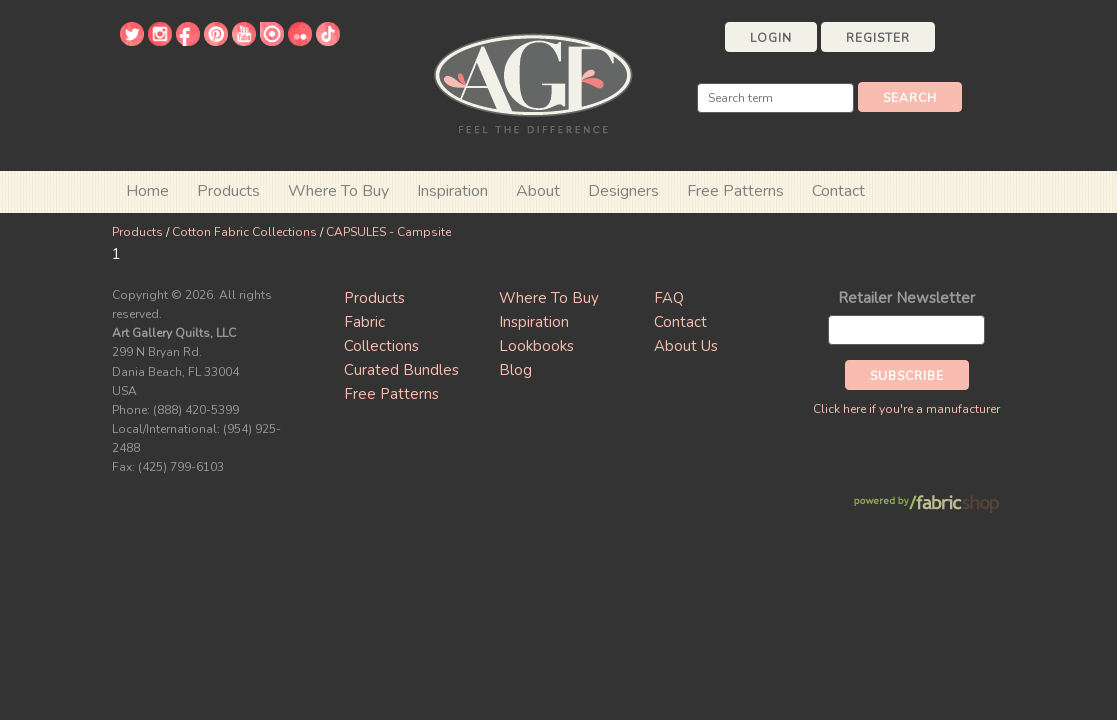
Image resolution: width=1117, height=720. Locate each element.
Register (878, 38)
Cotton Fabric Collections (244, 232)
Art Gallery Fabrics (533, 81)
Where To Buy (549, 298)
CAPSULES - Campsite (388, 232)
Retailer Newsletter (906, 298)
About (538, 191)
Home (147, 191)
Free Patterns (735, 191)
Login (771, 38)
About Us (686, 346)
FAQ (669, 298)
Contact (838, 191)
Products (137, 232)
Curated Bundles (401, 370)
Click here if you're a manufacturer (906, 409)
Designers (623, 191)
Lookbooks (536, 346)
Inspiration (452, 191)
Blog (515, 370)
